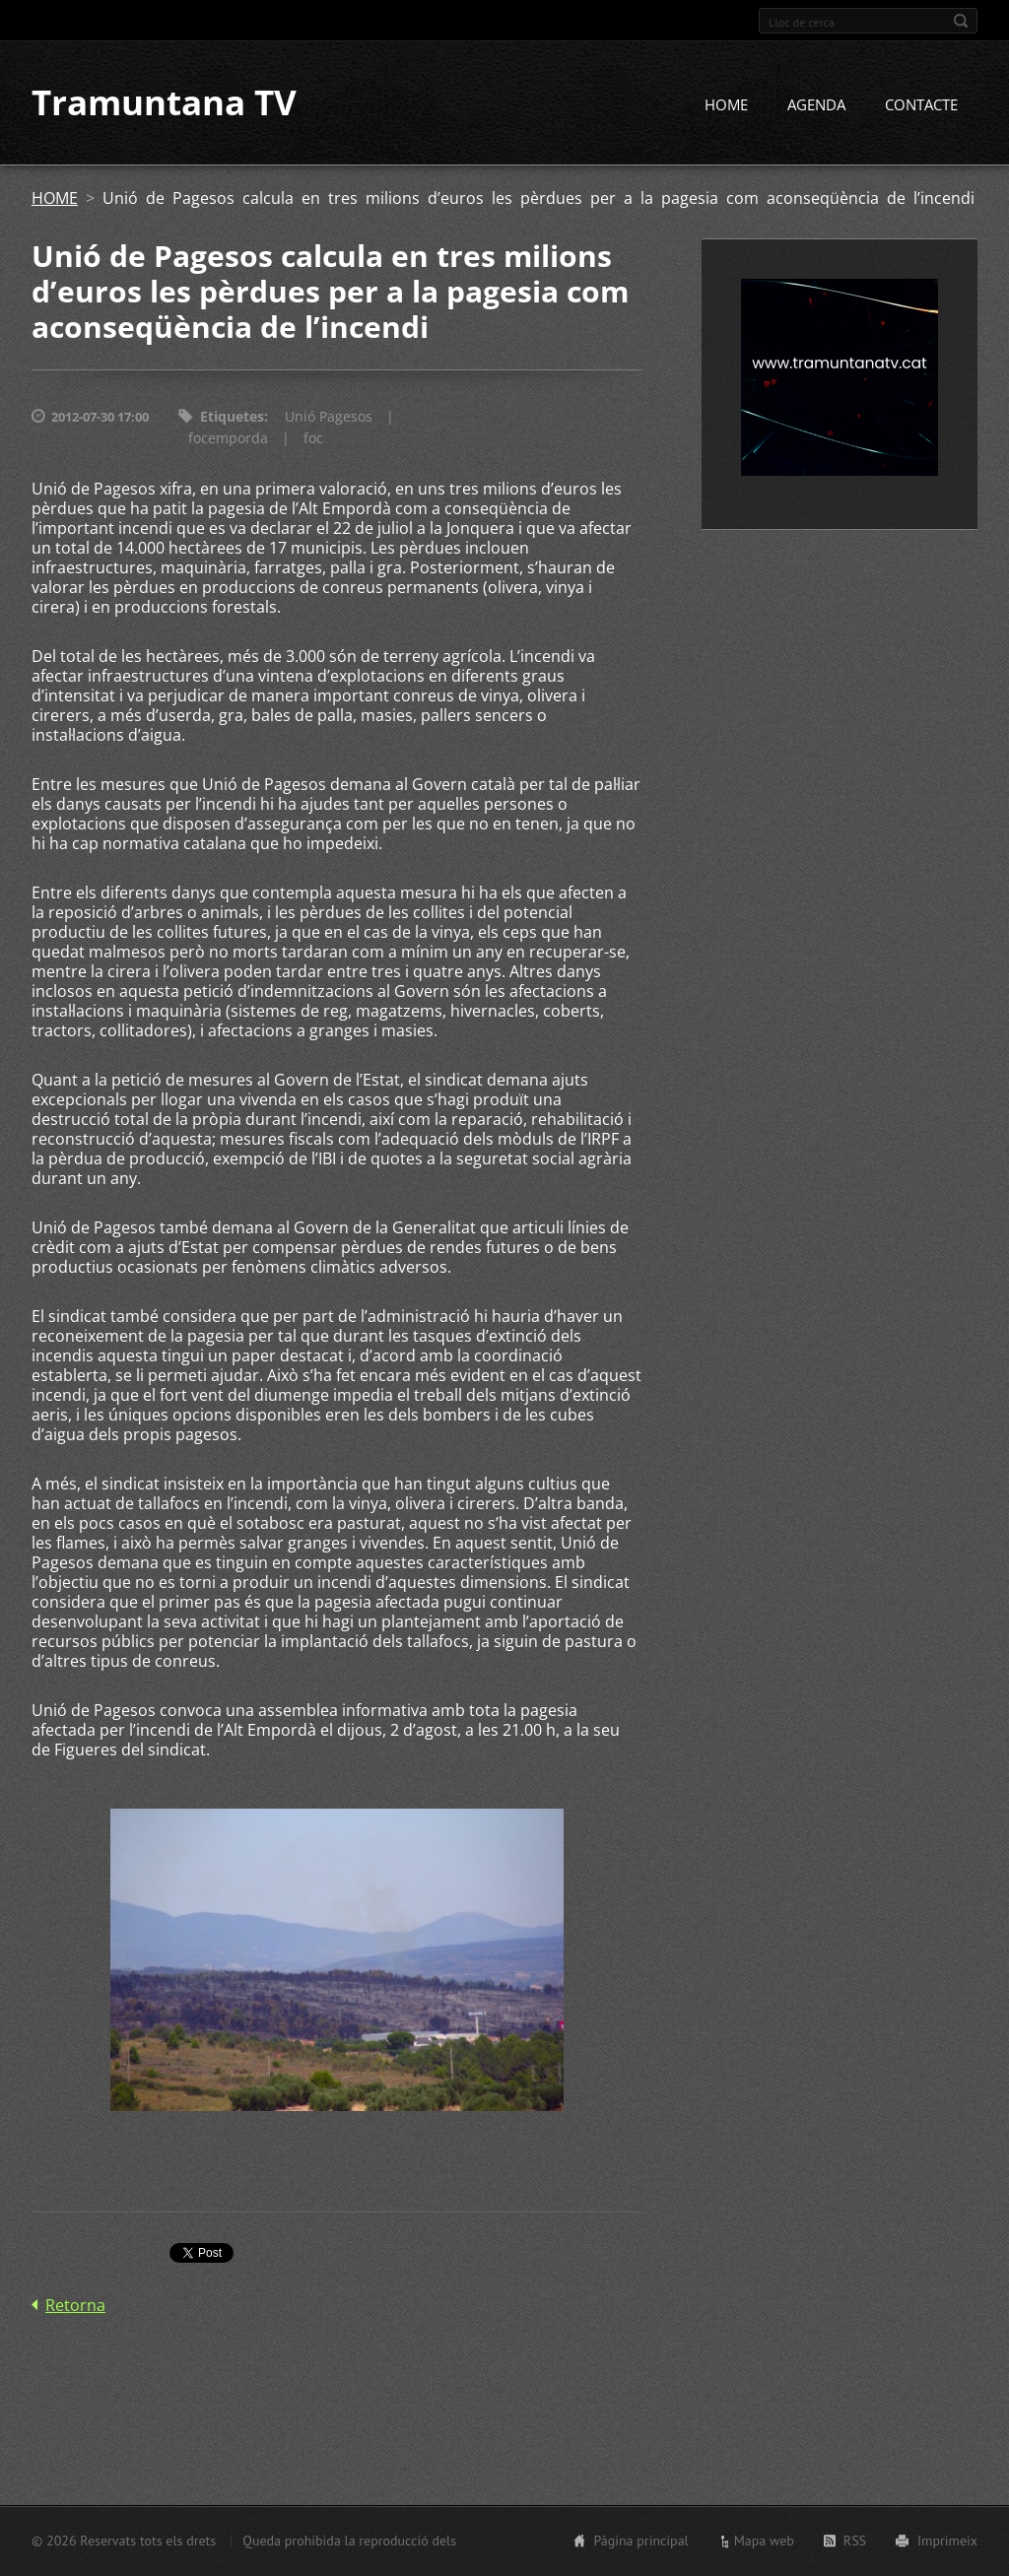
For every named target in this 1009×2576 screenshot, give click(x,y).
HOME (726, 105)
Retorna (75, 2305)
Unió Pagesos (328, 417)
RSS (854, 2540)
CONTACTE (921, 105)
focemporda (228, 438)
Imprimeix (947, 2540)
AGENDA (816, 105)
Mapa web (764, 2540)
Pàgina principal (640, 2540)
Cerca (961, 21)
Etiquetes (232, 417)
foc (313, 438)
